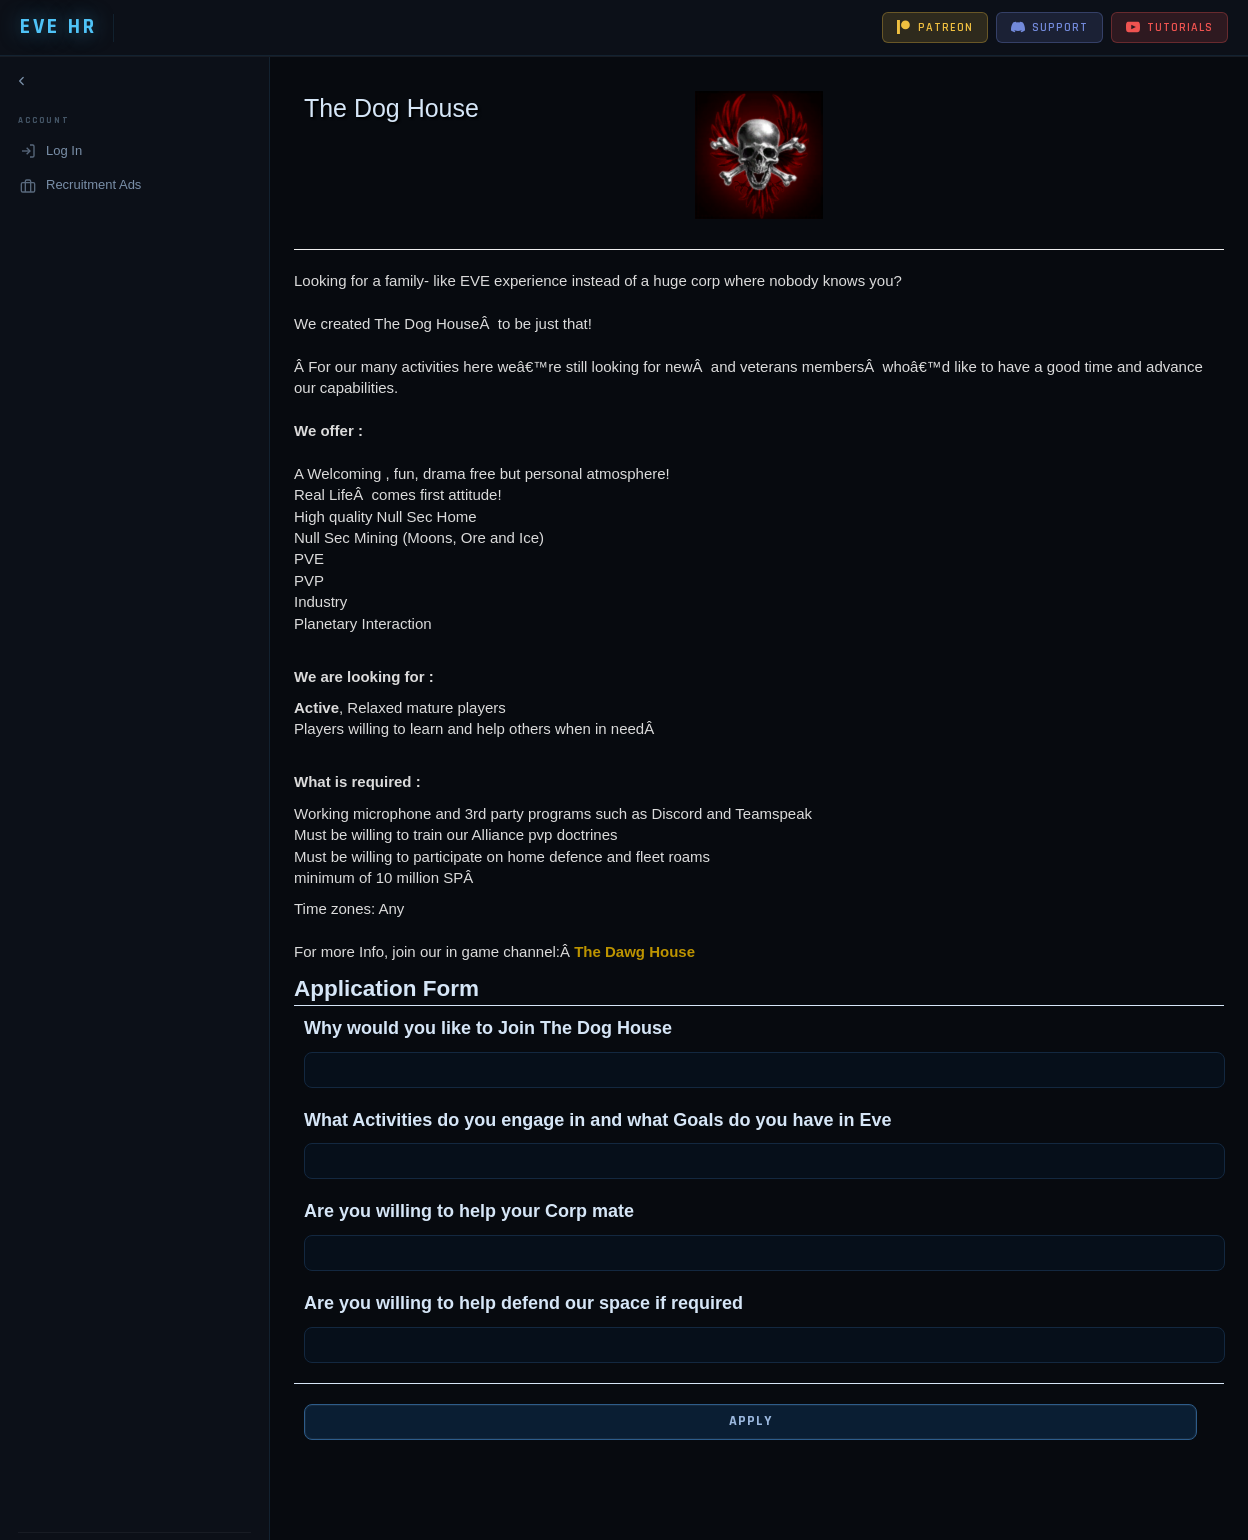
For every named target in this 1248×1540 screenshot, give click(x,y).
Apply (735, 1421)
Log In (51, 155)
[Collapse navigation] (22, 85)
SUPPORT (1049, 27)
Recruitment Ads (80, 189)
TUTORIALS (1169, 27)
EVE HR (58, 27)
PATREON (935, 27)
